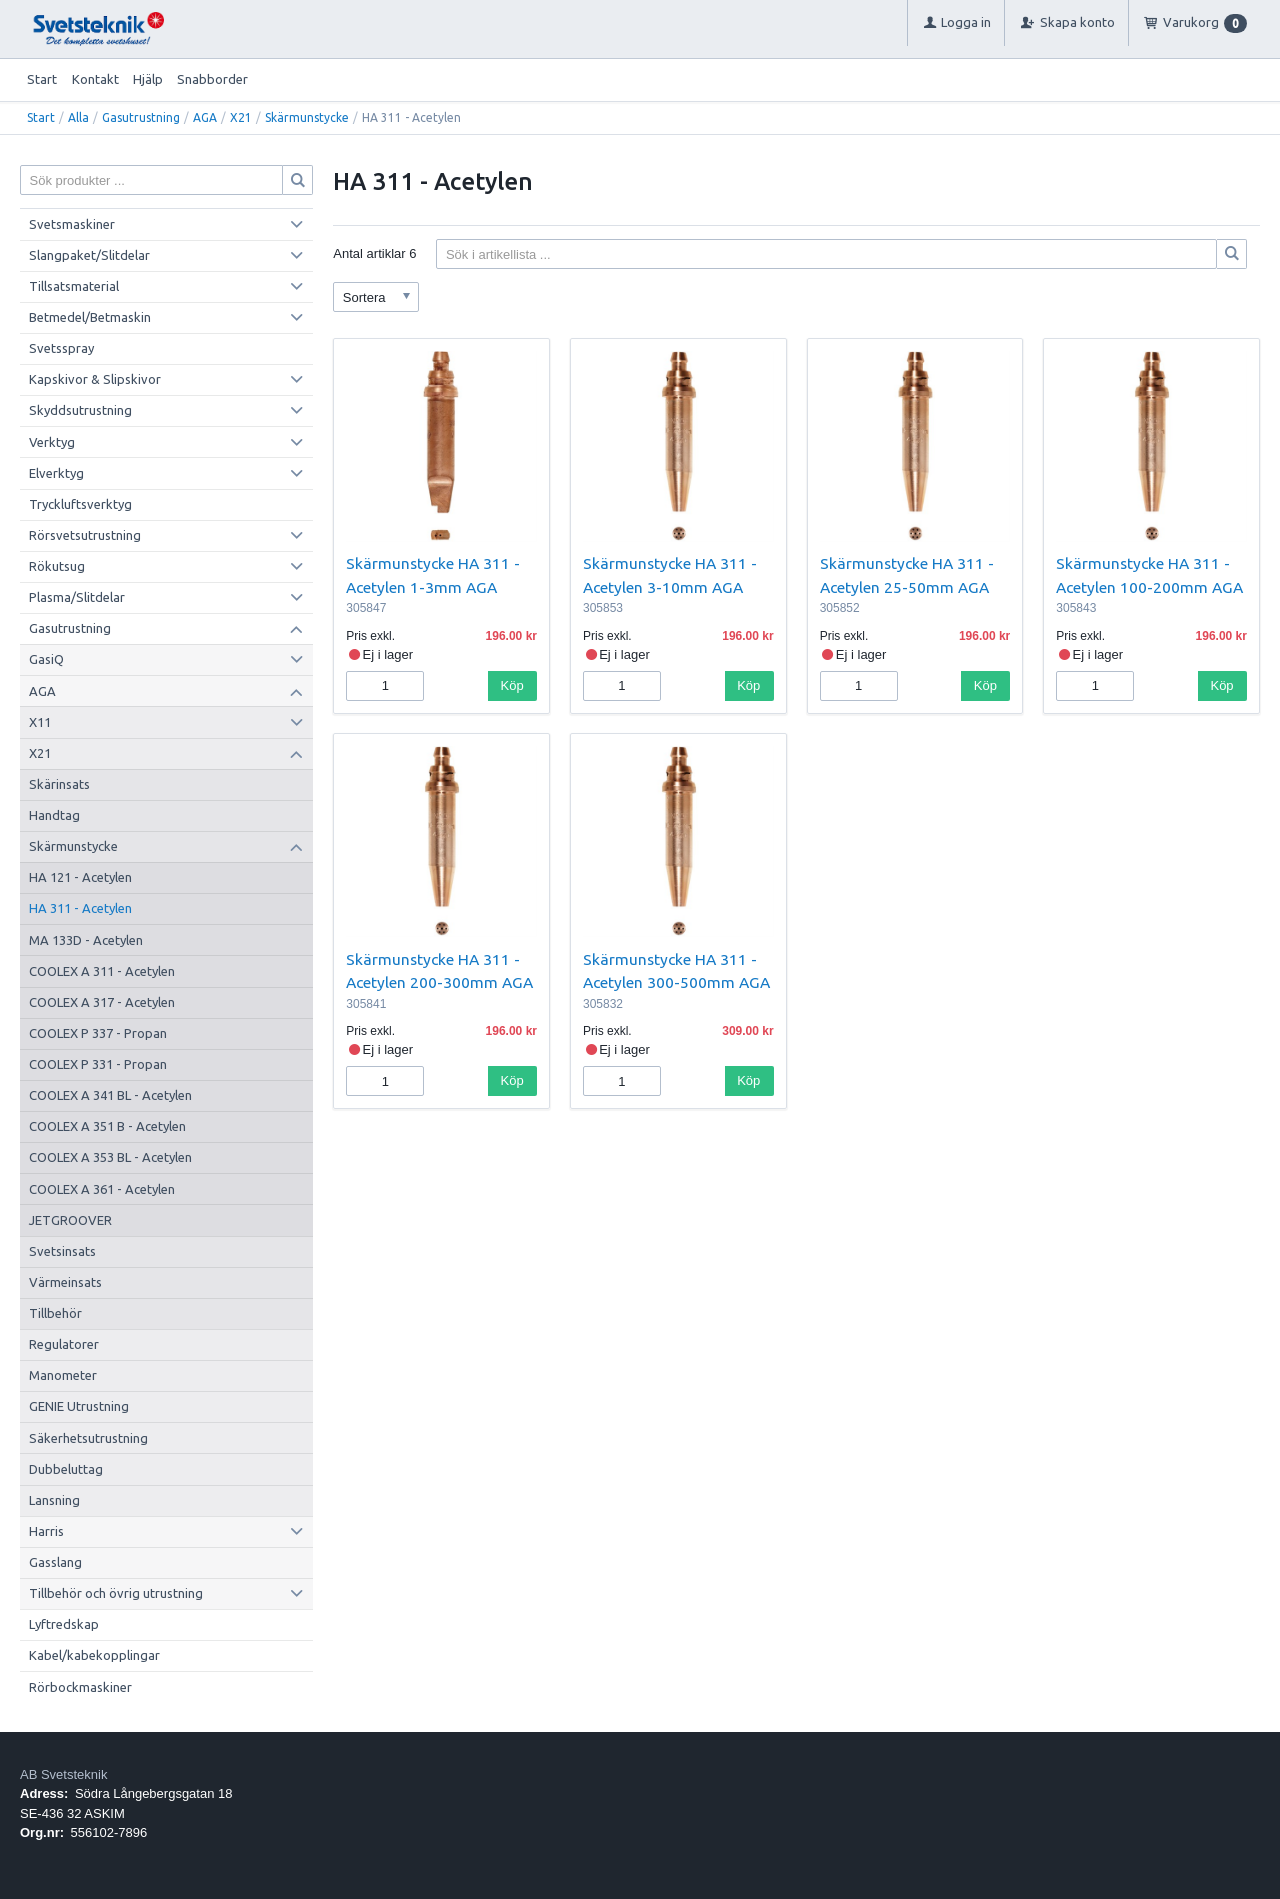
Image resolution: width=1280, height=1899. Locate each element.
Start (42, 79)
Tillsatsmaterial (74, 286)
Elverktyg (56, 473)
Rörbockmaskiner (80, 1687)
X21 (241, 117)
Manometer (63, 1375)
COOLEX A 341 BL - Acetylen (110, 1095)
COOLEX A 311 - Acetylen (102, 971)
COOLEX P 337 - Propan (98, 1033)
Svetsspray (61, 348)
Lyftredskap (64, 1624)
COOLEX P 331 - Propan (98, 1064)
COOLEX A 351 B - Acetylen (107, 1126)
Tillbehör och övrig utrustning (116, 1593)
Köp (512, 685)
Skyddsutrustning (80, 410)
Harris (46, 1531)
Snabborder (212, 79)
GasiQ (46, 659)
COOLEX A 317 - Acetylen (102, 1002)
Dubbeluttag (66, 1469)
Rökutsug (57, 566)
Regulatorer (64, 1344)
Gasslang (55, 1562)
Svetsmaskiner (72, 224)
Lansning (54, 1500)
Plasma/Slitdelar (77, 597)
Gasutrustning (141, 117)
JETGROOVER (70, 1220)
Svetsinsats (62, 1251)
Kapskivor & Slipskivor (95, 379)
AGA (205, 117)
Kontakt (95, 79)
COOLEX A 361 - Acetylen (102, 1189)
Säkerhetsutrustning (88, 1438)
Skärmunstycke (307, 117)
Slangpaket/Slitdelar (89, 255)
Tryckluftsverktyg (80, 504)
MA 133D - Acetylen (86, 940)
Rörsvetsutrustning (85, 535)
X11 (40, 722)
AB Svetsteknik (63, 1774)
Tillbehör (55, 1313)
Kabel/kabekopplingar (94, 1655)
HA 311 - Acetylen (80, 908)
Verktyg (52, 442)
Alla (78, 117)
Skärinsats (59, 784)
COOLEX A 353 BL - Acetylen (110, 1157)
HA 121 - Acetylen (80, 877)
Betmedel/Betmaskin (90, 317)
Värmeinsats (65, 1282)
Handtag (54, 815)
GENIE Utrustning (79, 1406)
